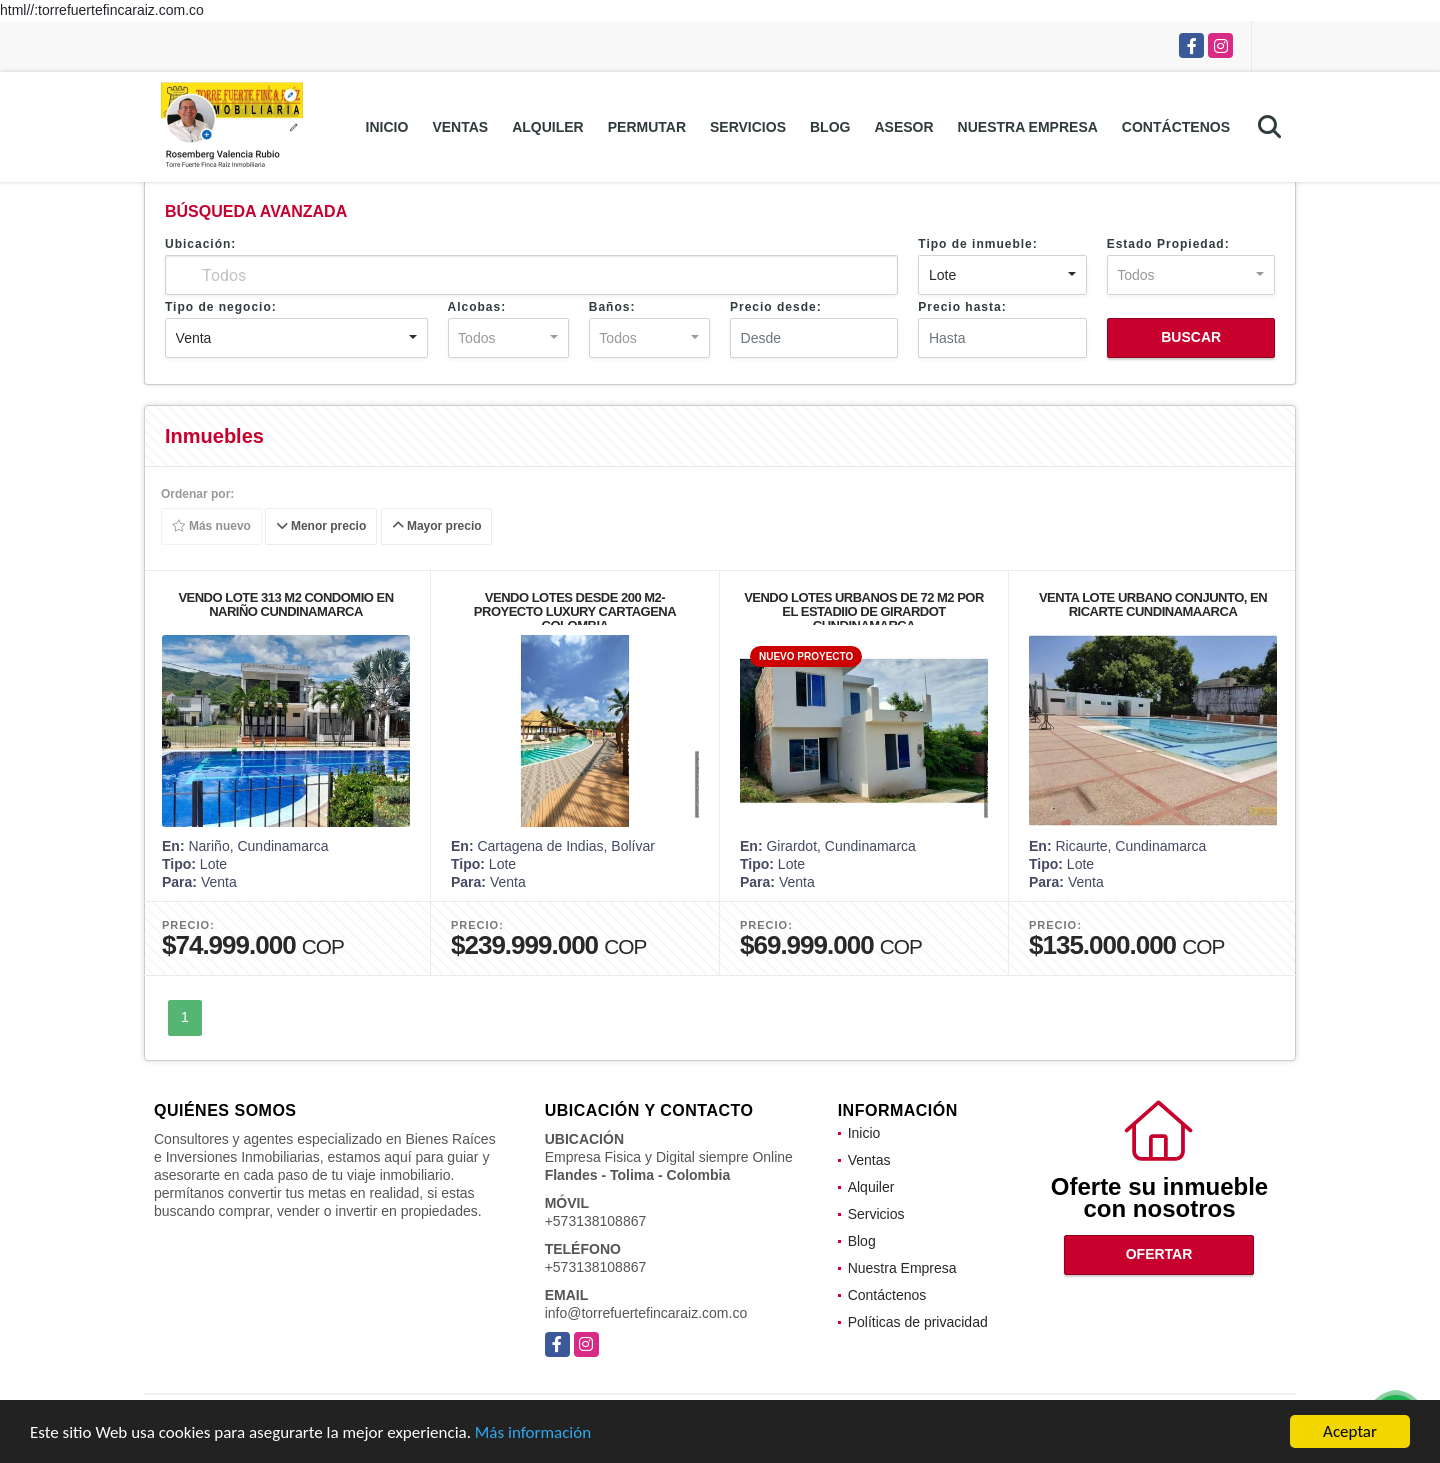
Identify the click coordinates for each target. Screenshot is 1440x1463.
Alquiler (548, 127)
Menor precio (321, 527)
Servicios (748, 127)
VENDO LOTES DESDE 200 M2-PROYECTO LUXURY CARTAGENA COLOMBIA (575, 611)
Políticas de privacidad (918, 1322)
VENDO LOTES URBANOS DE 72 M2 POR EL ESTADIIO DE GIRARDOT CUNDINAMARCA (864, 611)
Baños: (612, 307)
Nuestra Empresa (1028, 127)
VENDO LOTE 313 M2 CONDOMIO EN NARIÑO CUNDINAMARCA (285, 604)
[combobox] (1002, 275)
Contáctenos (1176, 127)
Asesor (903, 127)
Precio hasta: (962, 307)
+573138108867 (596, 1221)
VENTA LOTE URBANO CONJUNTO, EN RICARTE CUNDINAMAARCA (1153, 604)
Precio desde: (776, 307)
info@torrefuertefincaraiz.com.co (646, 1313)
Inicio (387, 127)
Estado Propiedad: (1168, 244)
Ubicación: (200, 244)
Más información (533, 1432)
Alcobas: (477, 307)
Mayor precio (437, 527)
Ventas (460, 127)
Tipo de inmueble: (977, 244)
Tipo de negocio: (221, 307)
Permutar (647, 127)
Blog (830, 127)
